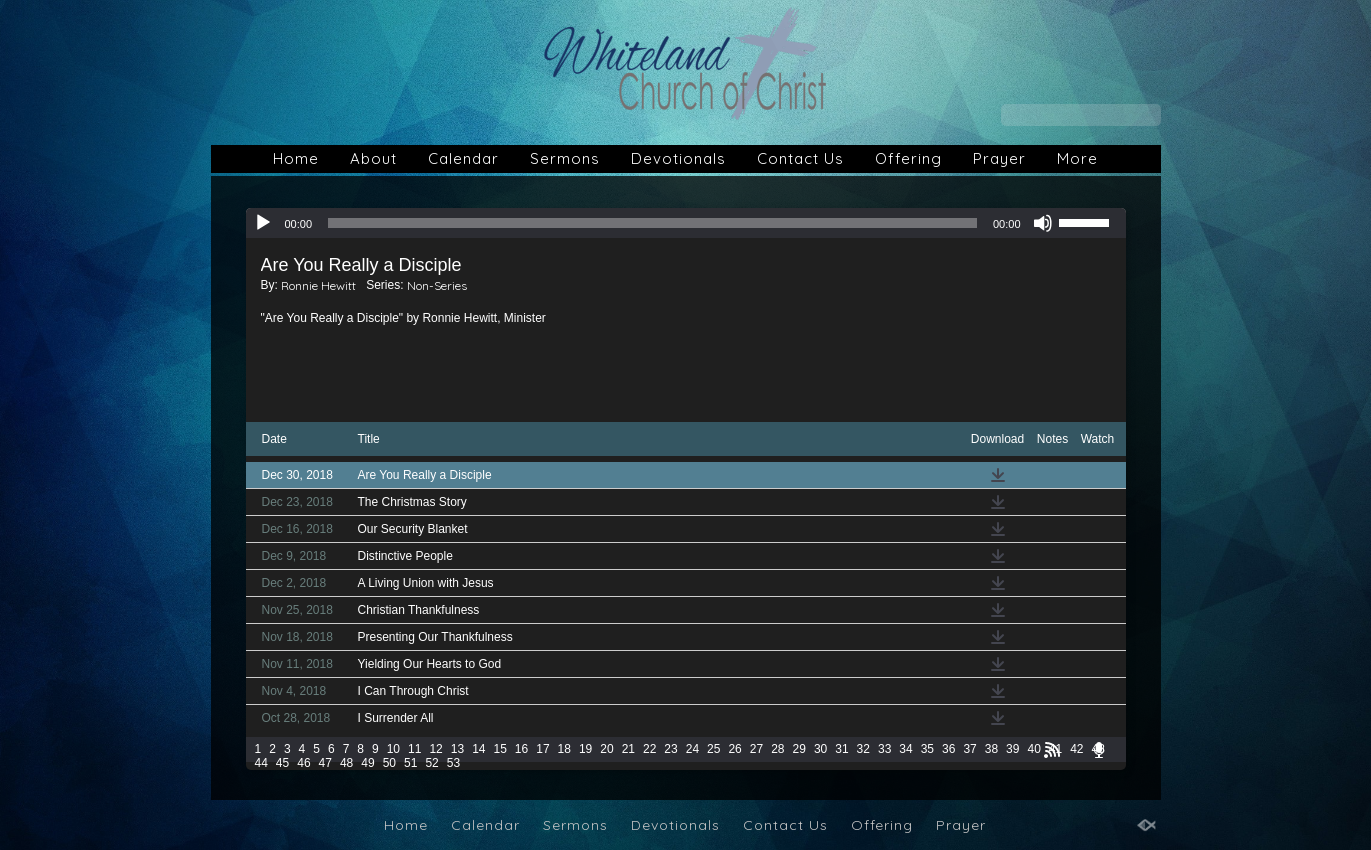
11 (414, 749)
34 (905, 749)
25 (713, 749)
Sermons (565, 158)
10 (393, 749)
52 (431, 763)
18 (564, 749)
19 (585, 749)
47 (325, 763)
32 (863, 749)
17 (542, 749)
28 (777, 749)
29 (799, 749)
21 (628, 749)
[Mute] (1043, 223)
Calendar (463, 158)
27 (756, 749)
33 (884, 749)
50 (389, 763)
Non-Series (437, 285)
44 (261, 763)
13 (457, 749)
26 (734, 749)
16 (521, 749)
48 (346, 763)
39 (1012, 749)
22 (649, 749)
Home (296, 158)
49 (367, 763)
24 (692, 749)
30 (820, 749)
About (373, 158)
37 (969, 749)
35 (927, 749)
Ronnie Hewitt (318, 285)
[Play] (263, 223)
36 (948, 749)
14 (478, 749)
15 (499, 749)
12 (435, 749)
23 (670, 749)
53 (453, 763)
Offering (908, 158)
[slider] (652, 223)
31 (841, 749)
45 (282, 763)
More (1077, 158)
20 (606, 749)
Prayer (999, 158)
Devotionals (678, 158)
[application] (686, 223)
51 (410, 763)
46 (303, 763)
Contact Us (800, 158)
